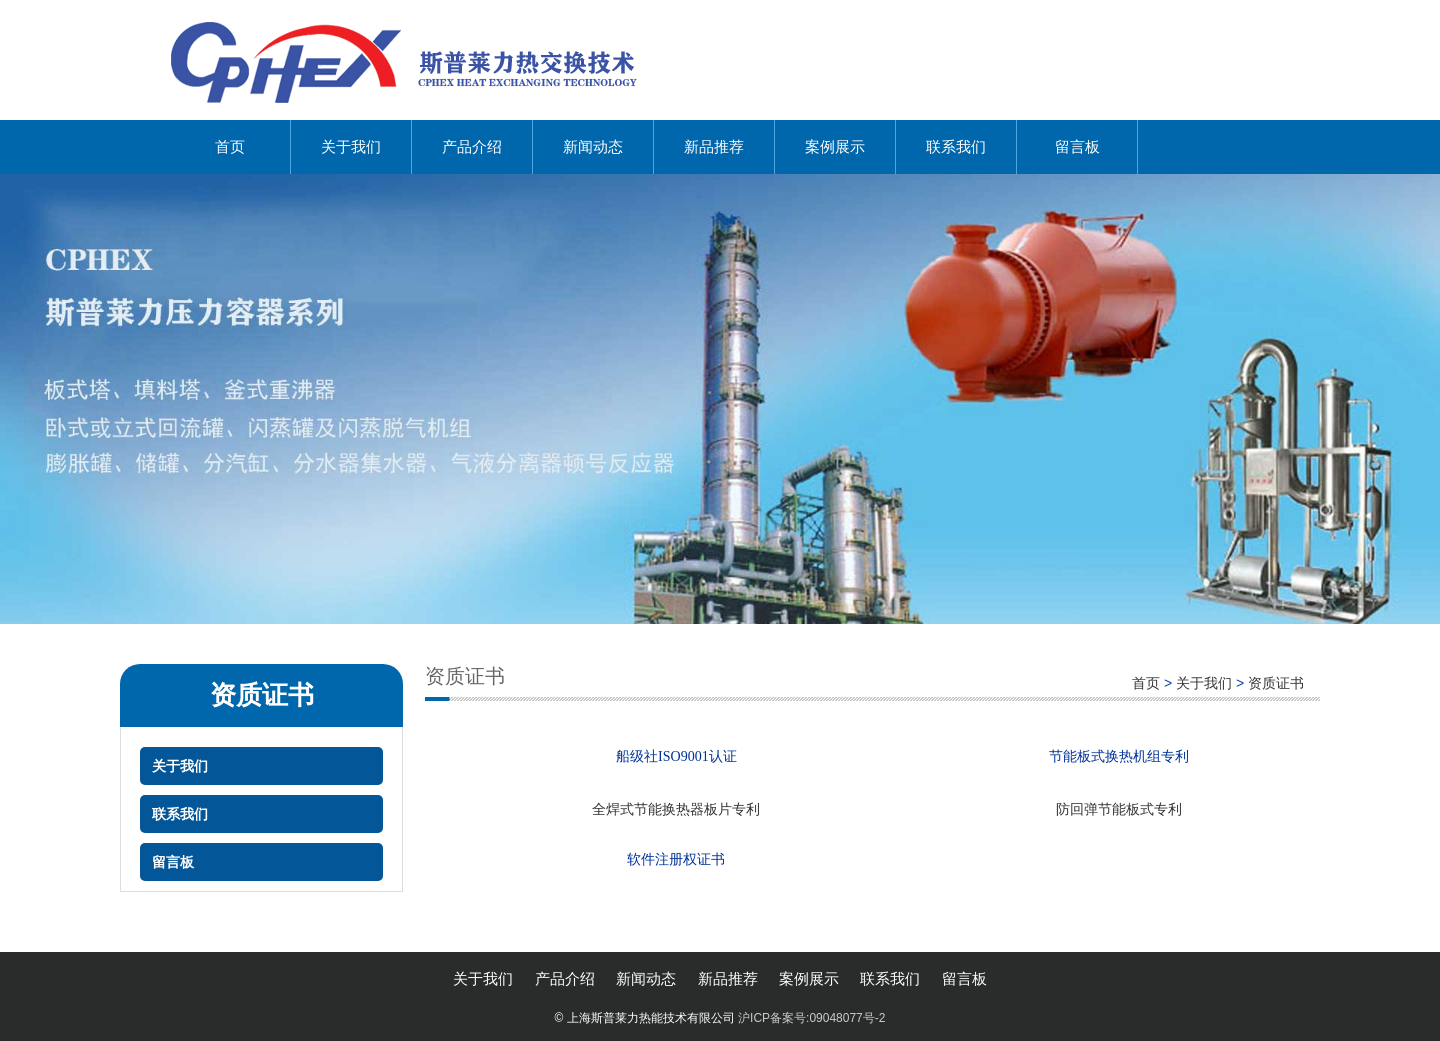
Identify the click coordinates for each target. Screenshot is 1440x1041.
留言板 (1077, 146)
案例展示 (835, 146)
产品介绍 (472, 146)
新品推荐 (714, 146)
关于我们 (351, 146)
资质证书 (1276, 683)
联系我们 (956, 146)
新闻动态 (593, 146)
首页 (230, 146)
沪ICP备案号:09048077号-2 (811, 1018)
